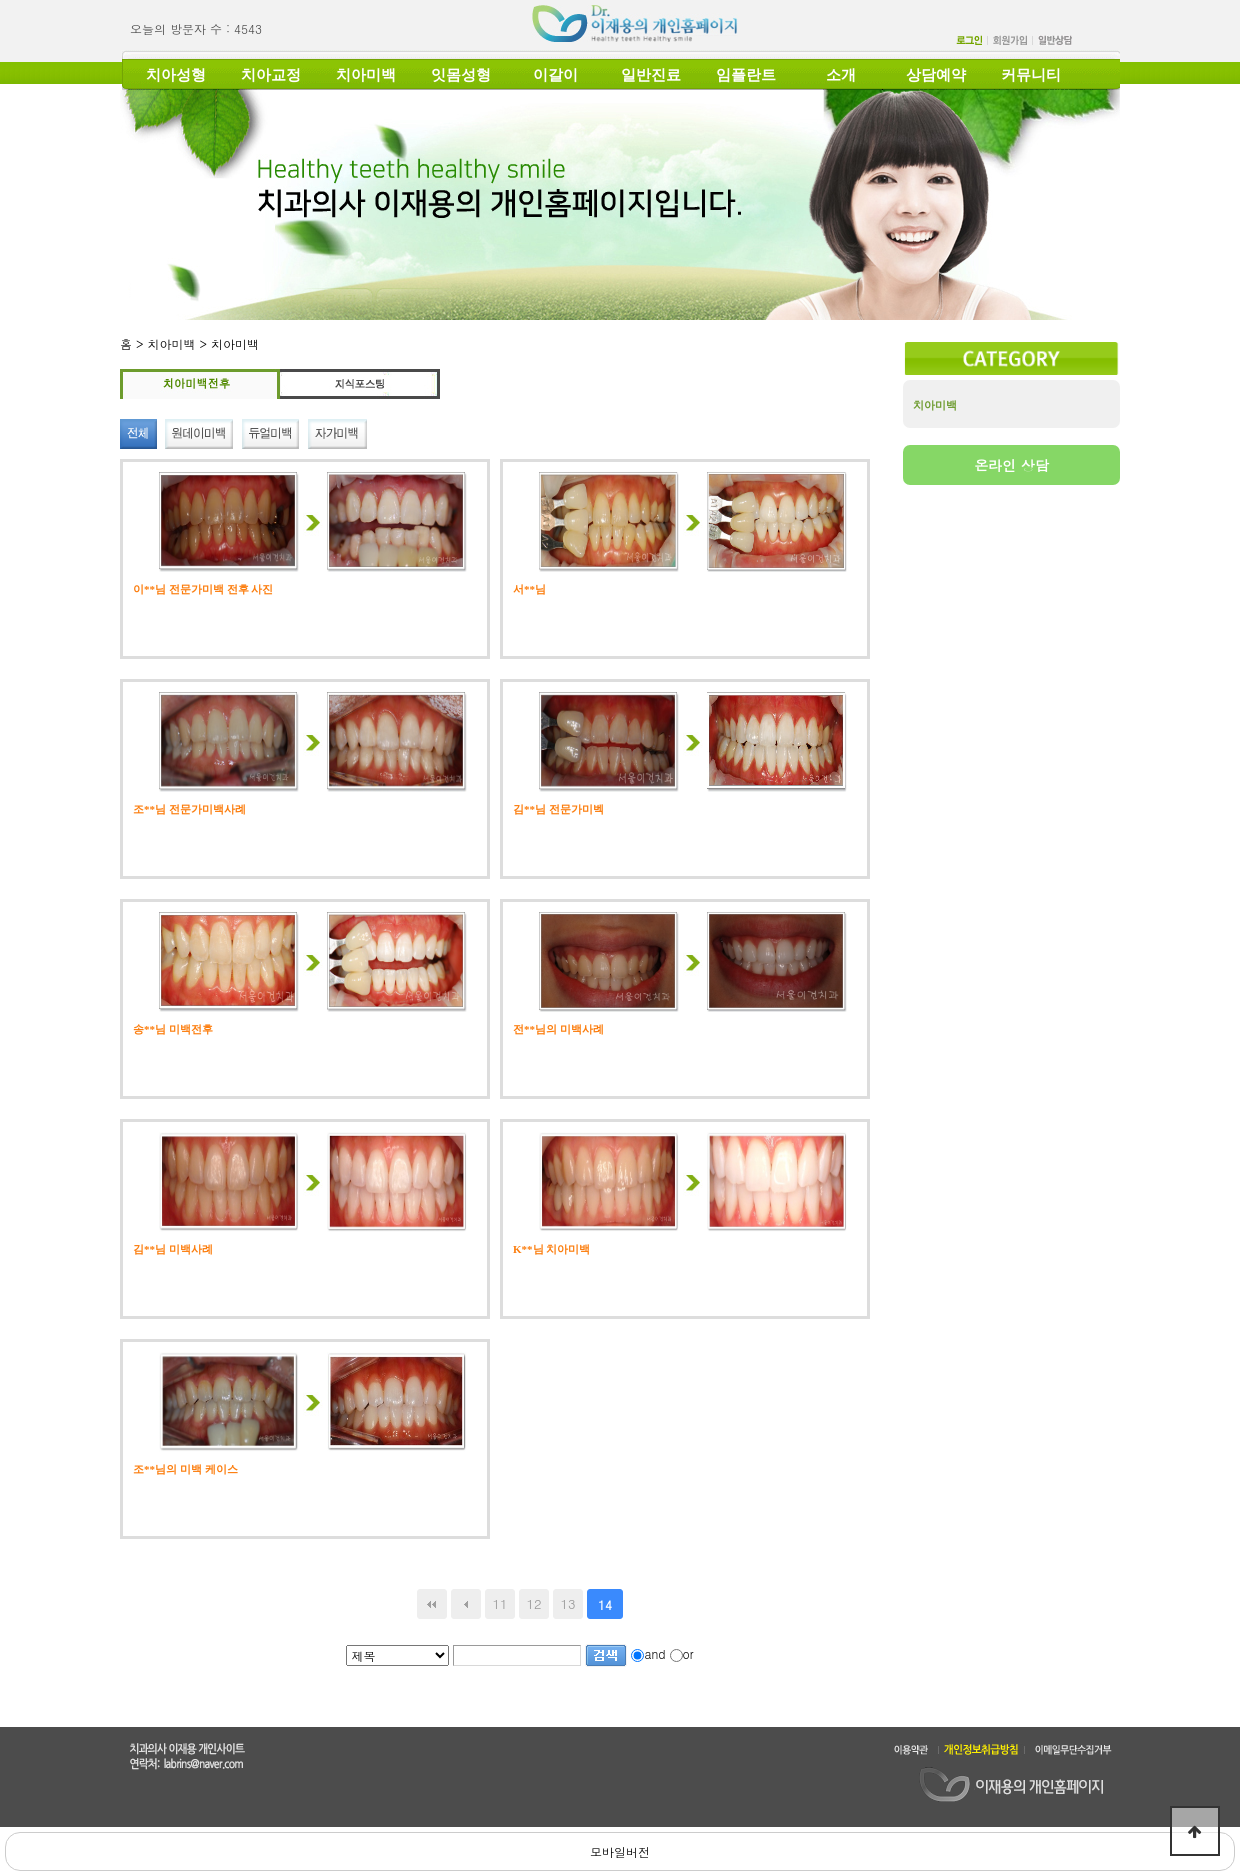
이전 (466, 1604)
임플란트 (746, 75)
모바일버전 (620, 1851)
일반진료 (651, 75)
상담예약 (936, 75)
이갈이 (555, 75)
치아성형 (176, 75)
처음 (432, 1604)
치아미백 (366, 75)
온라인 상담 (1011, 465)
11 (499, 1603)
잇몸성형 (461, 75)
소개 (841, 75)
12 (533, 1603)
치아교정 (271, 75)
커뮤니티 (1031, 75)
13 (567, 1603)
